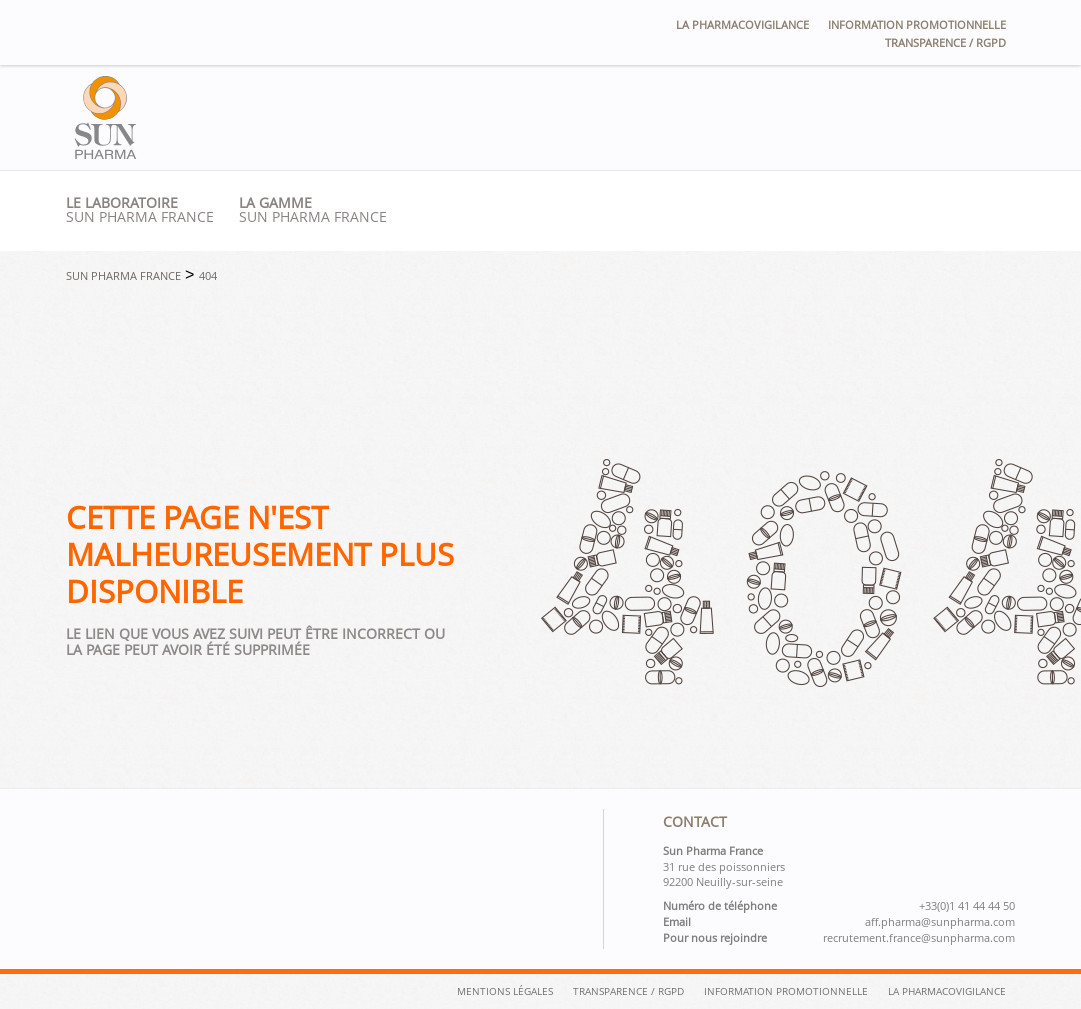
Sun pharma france (140, 210)
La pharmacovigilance (742, 24)
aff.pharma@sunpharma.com (940, 922)
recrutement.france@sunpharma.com (919, 938)
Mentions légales (505, 991)
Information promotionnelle (917, 24)
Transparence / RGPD (945, 42)
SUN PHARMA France (313, 210)
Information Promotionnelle (786, 991)
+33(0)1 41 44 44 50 (967, 906)
